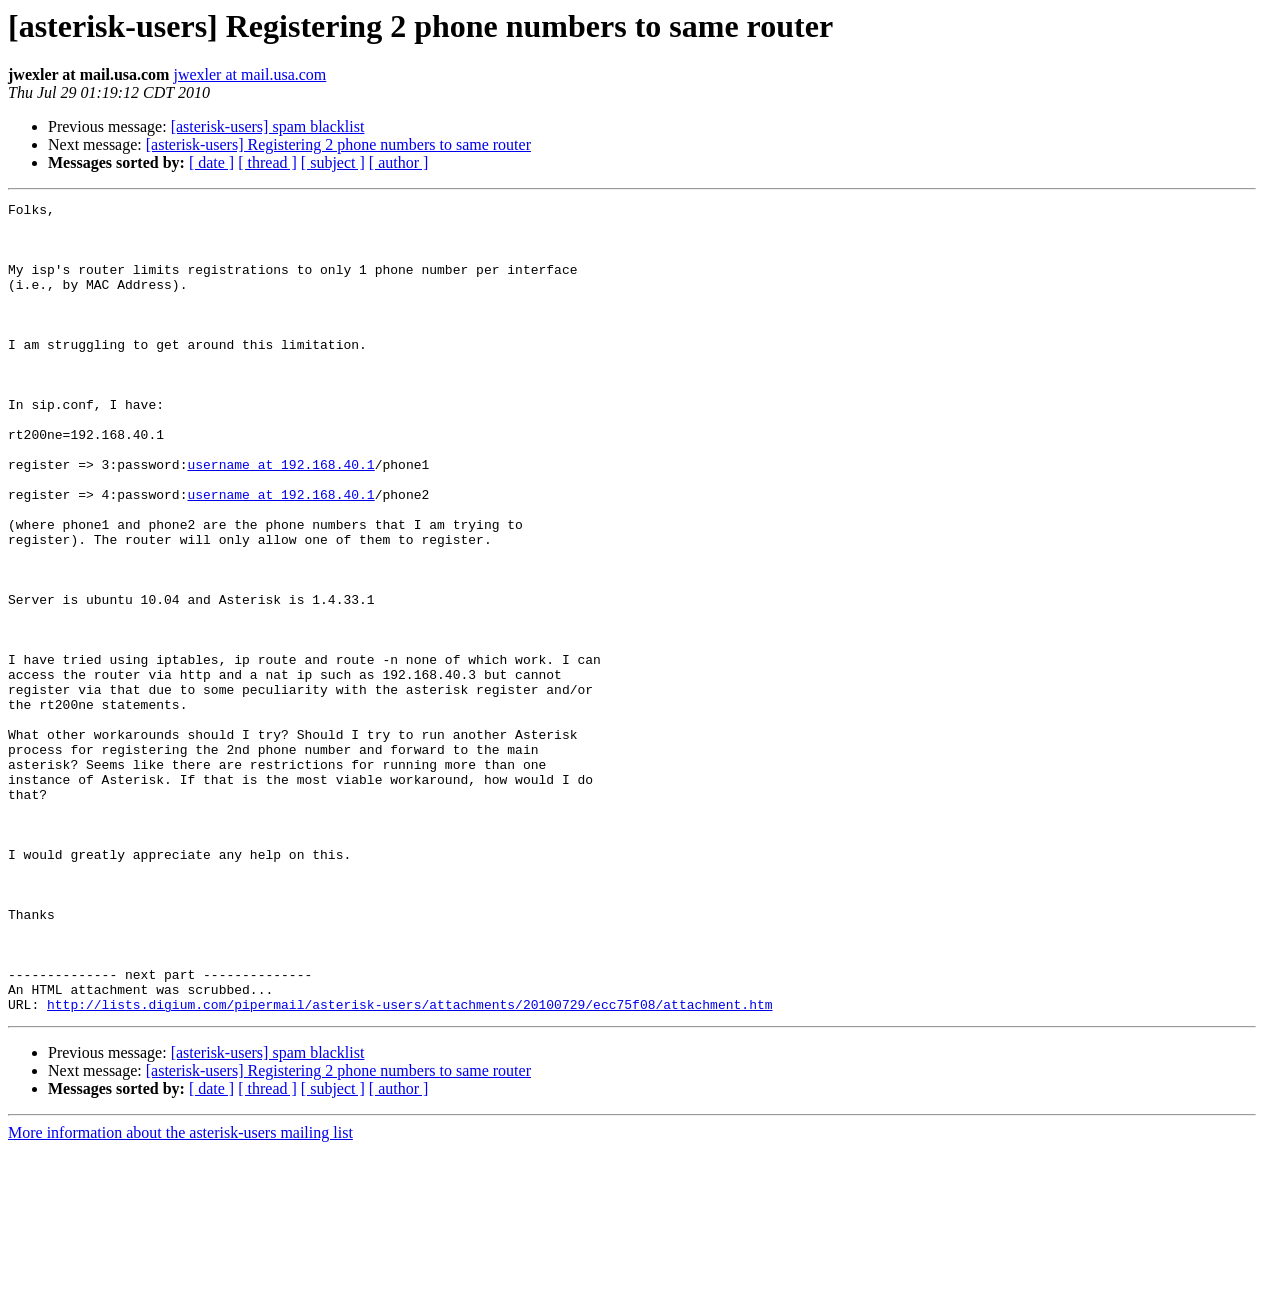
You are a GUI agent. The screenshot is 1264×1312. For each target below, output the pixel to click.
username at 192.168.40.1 (280, 518)
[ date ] (211, 162)
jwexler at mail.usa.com (249, 74)
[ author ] (399, 162)
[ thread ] (267, 162)
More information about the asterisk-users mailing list (180, 1294)
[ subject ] (333, 162)
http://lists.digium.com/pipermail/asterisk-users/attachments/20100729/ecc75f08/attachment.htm (409, 1166)
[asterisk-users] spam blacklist (268, 126)
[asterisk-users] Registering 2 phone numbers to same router (338, 144)
